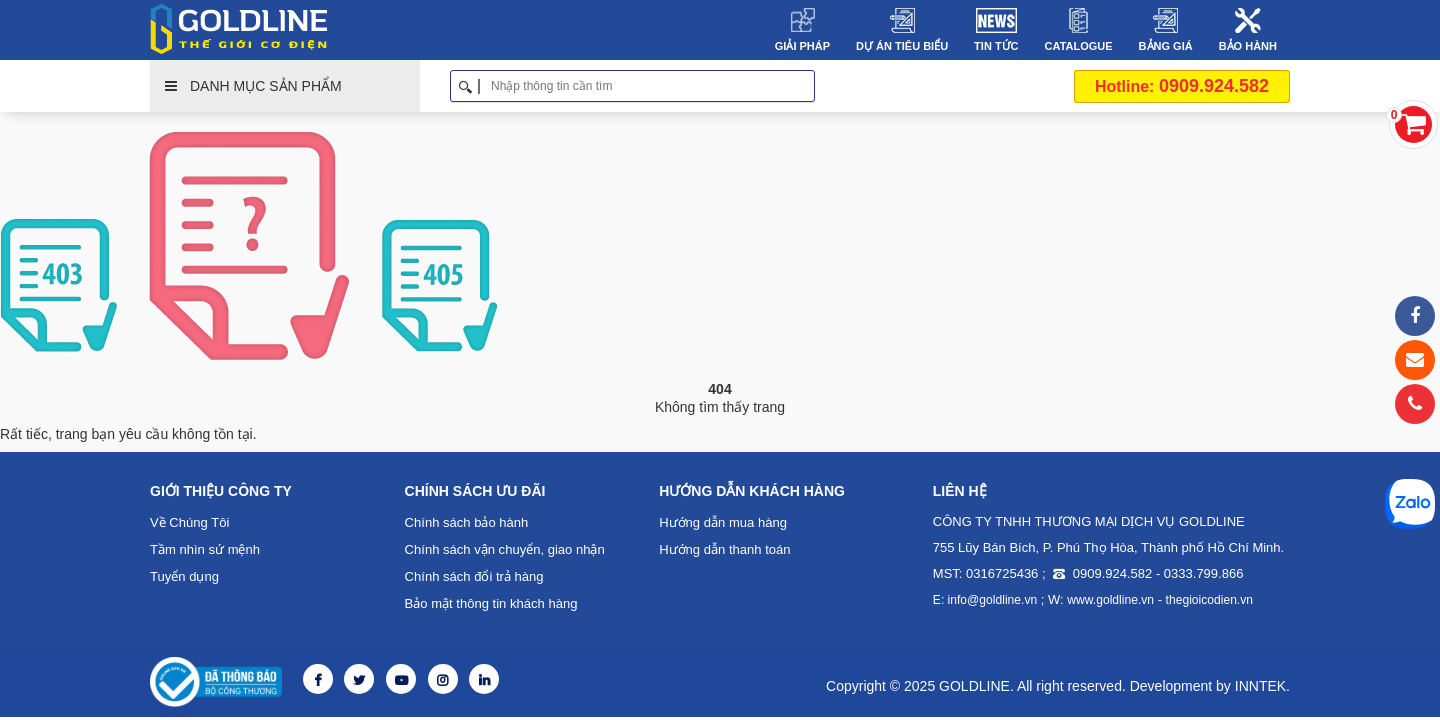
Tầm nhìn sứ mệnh (205, 549)
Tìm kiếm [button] (807, 86)
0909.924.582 (1182, 86)
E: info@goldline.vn (985, 600)
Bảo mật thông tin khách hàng (491, 603)
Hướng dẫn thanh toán (724, 549)
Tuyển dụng (184, 576)
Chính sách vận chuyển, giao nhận (505, 549)
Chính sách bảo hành (466, 522)
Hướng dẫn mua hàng (722, 522)
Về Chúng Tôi (189, 522)
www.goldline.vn (1110, 600)
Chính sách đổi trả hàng (474, 576)
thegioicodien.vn (1207, 600)
